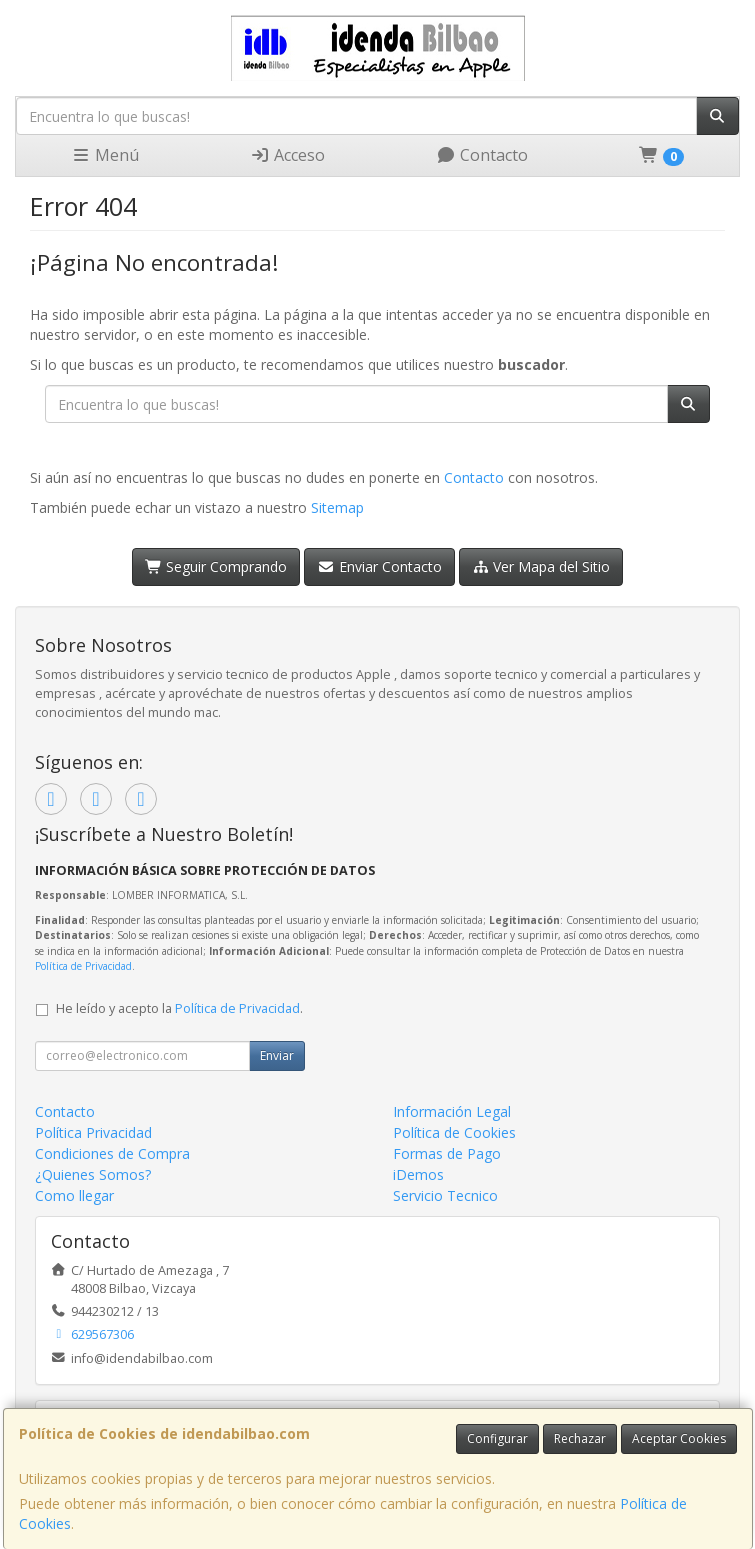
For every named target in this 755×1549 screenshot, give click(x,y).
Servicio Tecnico (445, 1195)
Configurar (497, 1438)
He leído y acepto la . (179, 1008)
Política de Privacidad (83, 966)
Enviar (277, 1055)
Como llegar (74, 1195)
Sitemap (337, 507)
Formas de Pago (447, 1153)
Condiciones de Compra (112, 1153)
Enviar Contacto (379, 566)
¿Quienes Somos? (93, 1174)
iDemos (418, 1174)
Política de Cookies (454, 1132)
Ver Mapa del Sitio (541, 566)
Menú (105, 155)
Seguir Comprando (216, 566)
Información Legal (452, 1111)
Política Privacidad (93, 1132)
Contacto (482, 155)
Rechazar (580, 1438)
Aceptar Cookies (679, 1438)
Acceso (287, 155)
